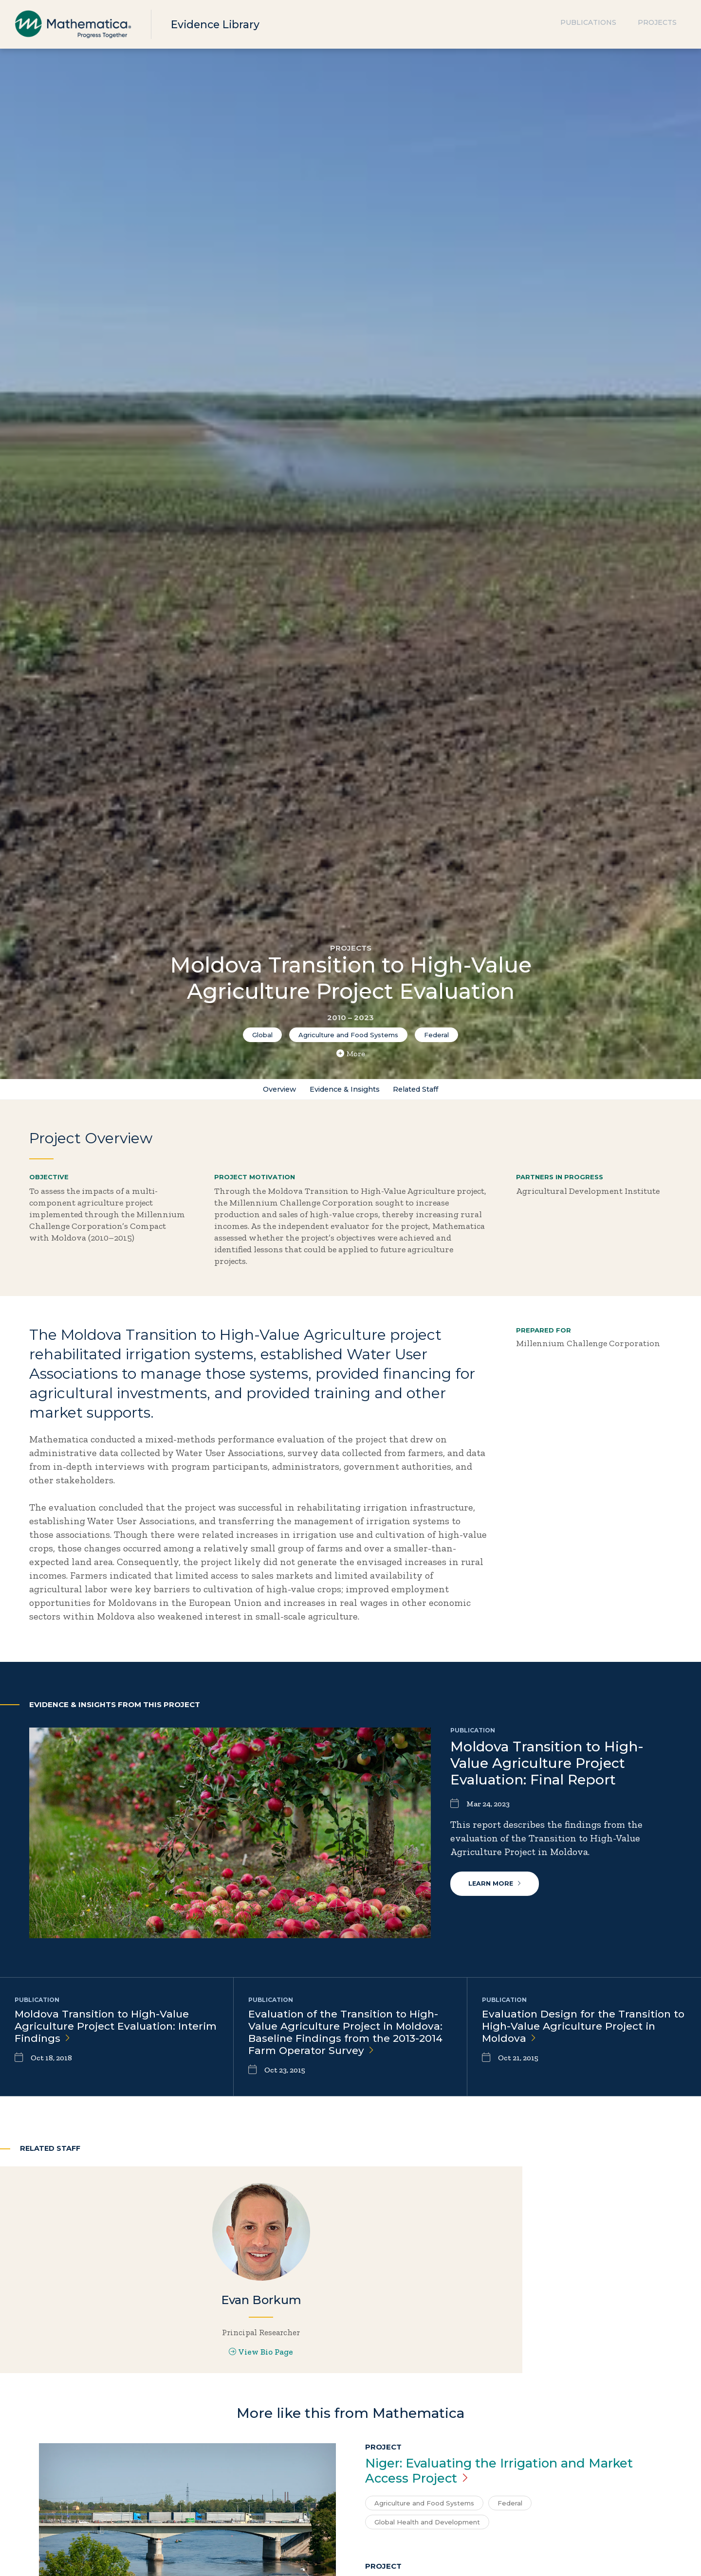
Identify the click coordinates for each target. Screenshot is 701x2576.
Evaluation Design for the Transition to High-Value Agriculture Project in (581, 2031)
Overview (269, 1091)
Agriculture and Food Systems (348, 1035)
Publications (588, 24)
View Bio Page (116, 2386)
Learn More (496, 1889)
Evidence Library (220, 24)
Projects (657, 24)
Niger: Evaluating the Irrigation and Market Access (487, 2527)
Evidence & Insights (343, 1091)
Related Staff (424, 1091)
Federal (436, 1035)
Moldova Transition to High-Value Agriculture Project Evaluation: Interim (106, 2031)
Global (262, 1035)
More (350, 1053)
